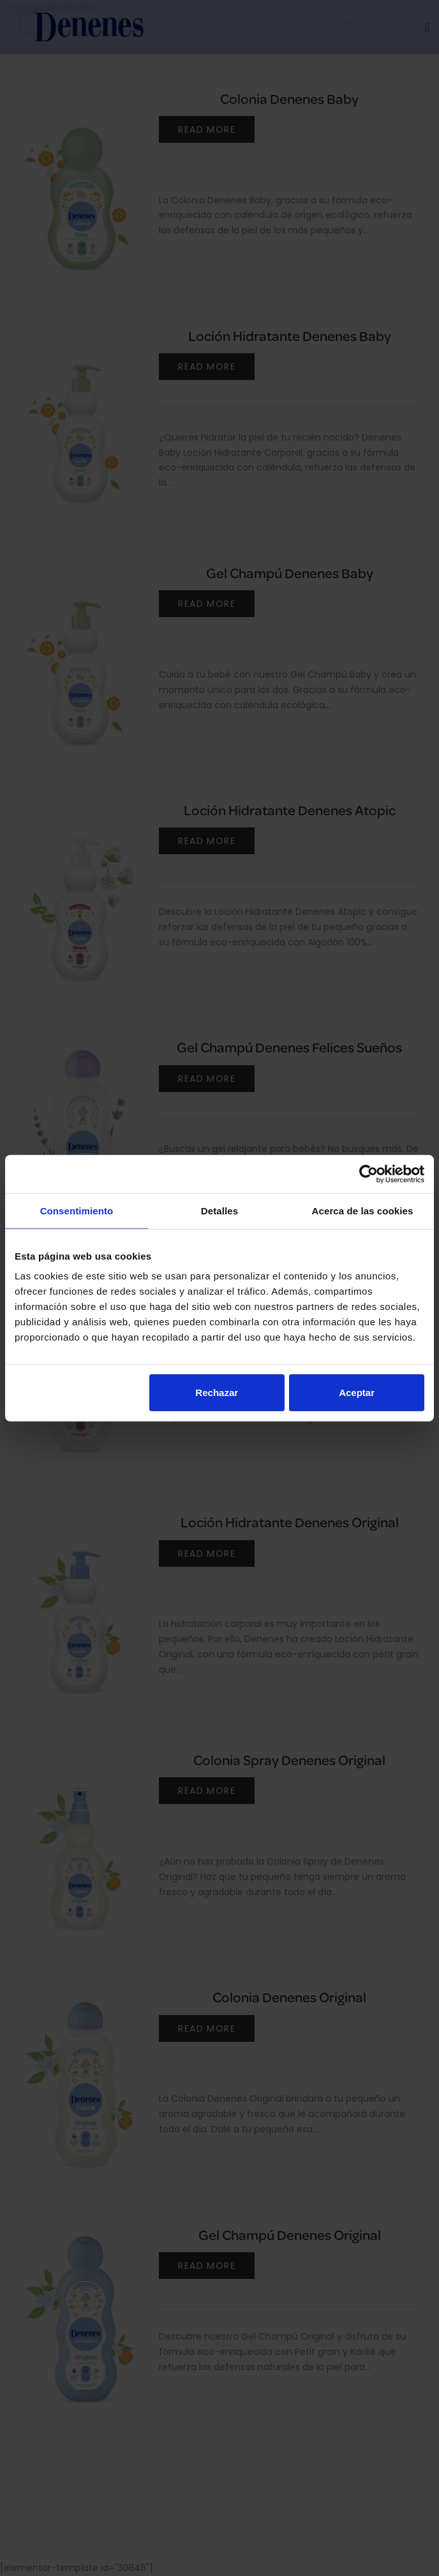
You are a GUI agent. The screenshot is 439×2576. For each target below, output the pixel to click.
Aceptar (357, 1392)
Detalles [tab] (219, 1210)
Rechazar (216, 1392)
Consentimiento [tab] (77, 1210)
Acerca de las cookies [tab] (362, 1210)
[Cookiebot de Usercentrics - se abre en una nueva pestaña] (368, 1173)
